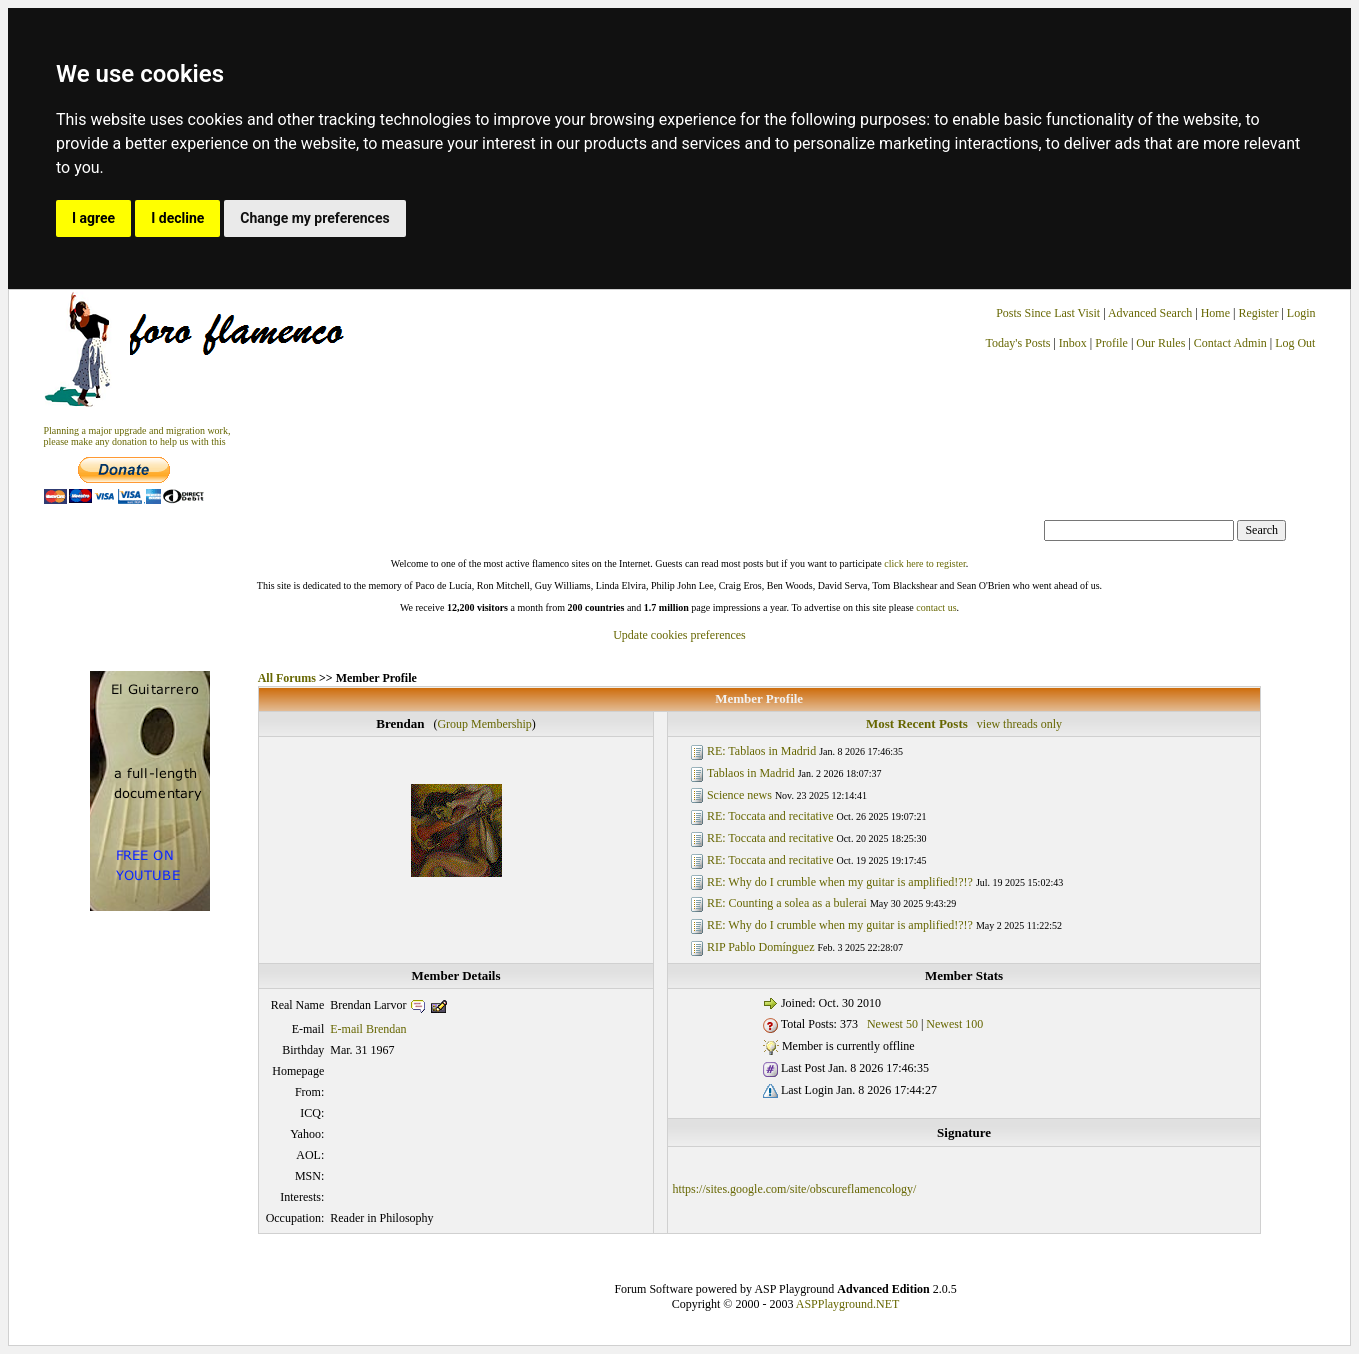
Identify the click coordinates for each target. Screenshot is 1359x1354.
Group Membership (484, 724)
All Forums (287, 678)
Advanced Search (1150, 313)
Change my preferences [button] (314, 218)
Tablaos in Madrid (751, 773)
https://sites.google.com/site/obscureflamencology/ (794, 1189)
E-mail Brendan (368, 1029)
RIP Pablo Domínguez (761, 947)
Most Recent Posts (917, 723)
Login (1301, 313)
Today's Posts (1017, 343)
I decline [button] (177, 218)
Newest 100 (954, 1024)
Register (1259, 313)
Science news (739, 795)
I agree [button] (93, 218)
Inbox (1073, 343)
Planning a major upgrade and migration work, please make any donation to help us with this (137, 436)
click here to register (924, 563)
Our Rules (1160, 343)
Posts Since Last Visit (1048, 313)
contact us (936, 607)
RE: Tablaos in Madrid (761, 751)
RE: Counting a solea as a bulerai (787, 903)
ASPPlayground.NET (848, 1304)
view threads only (1019, 724)
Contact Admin (1230, 343)
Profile (1111, 343)
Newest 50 (892, 1024)
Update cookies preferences (679, 635)
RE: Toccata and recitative (770, 816)
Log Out (1295, 343)
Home (1215, 313)
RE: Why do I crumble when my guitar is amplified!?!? (840, 882)
